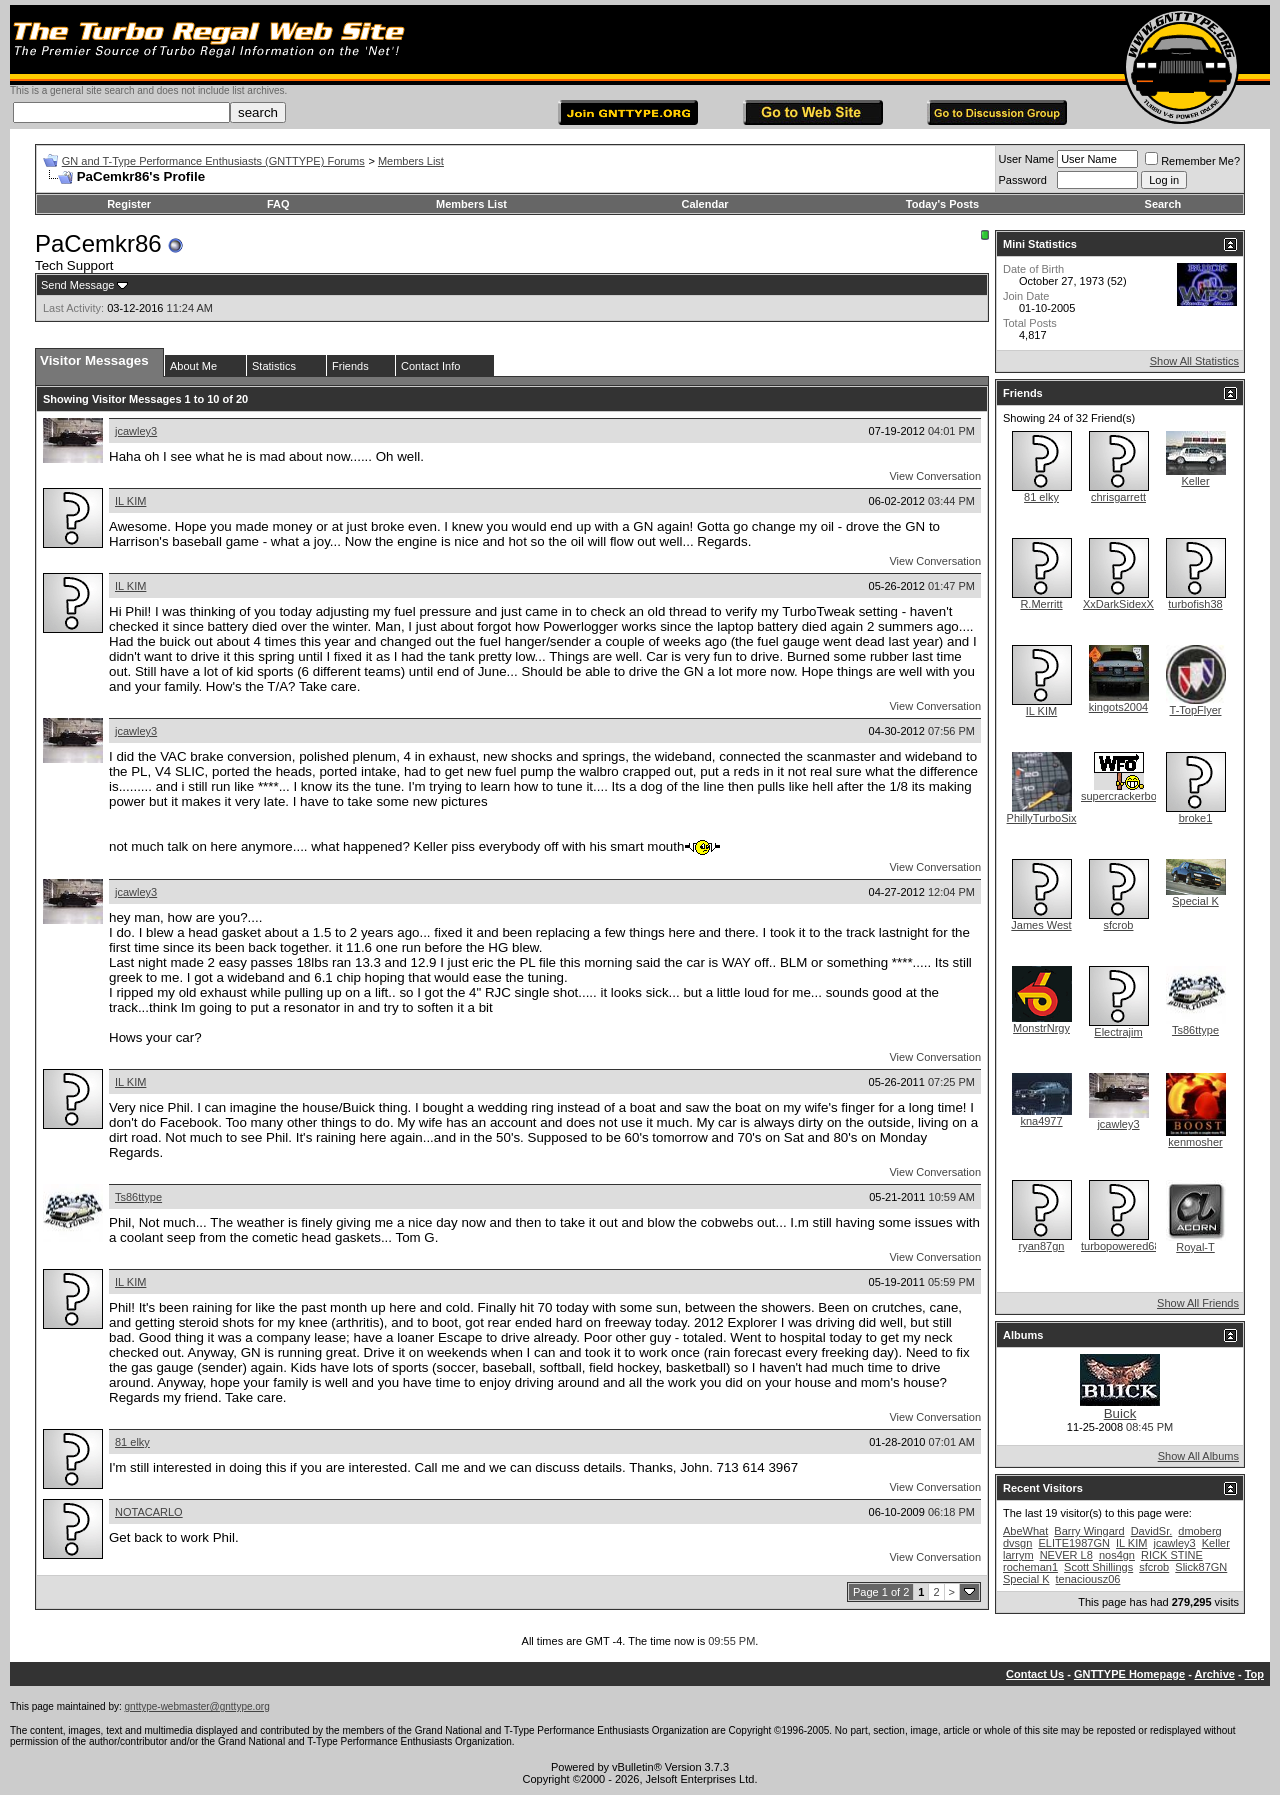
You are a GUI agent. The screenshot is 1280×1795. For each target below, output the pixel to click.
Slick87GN (1201, 1567)
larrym (1018, 1555)
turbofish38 (1195, 604)
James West (1041, 925)
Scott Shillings (1098, 1567)
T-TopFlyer (1196, 710)
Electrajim (1118, 1032)
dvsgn (1017, 1543)
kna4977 (1041, 1121)
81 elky (132, 1442)
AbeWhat (1025, 1531)
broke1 (1196, 818)
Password (1023, 180)
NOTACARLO (149, 1512)
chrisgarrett (1118, 497)
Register (129, 204)
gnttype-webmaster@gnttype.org (197, 1706)
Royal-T (1195, 1247)
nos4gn (1117, 1555)
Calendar (704, 204)
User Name (1027, 159)
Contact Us (1035, 1674)
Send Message (77, 285)
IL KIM (130, 501)
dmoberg (1199, 1531)
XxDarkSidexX (1118, 604)
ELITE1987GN (1074, 1543)
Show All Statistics (1194, 361)
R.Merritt (1041, 604)
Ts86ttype (138, 1197)
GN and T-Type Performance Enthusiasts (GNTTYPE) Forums (213, 161)
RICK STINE (1172, 1555)
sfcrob (1119, 925)
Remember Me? (1192, 161)
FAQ (278, 204)
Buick (1120, 1413)
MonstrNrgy (1041, 1028)
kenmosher (1195, 1142)
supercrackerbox (1121, 796)
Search (1163, 204)
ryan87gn (1042, 1246)
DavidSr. (1152, 1531)
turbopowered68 (1121, 1246)
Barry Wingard (1089, 1531)
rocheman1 (1030, 1567)
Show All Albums (1198, 1456)
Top (1254, 1674)
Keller (1195, 481)
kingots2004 (1118, 707)
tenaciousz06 (1088, 1579)
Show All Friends (1198, 1303)
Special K (1195, 901)
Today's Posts (942, 204)
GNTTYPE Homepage (1129, 1674)
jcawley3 (136, 431)
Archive (1215, 1674)
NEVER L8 (1066, 1555)
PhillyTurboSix (1042, 818)
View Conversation (935, 476)
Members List (411, 161)
